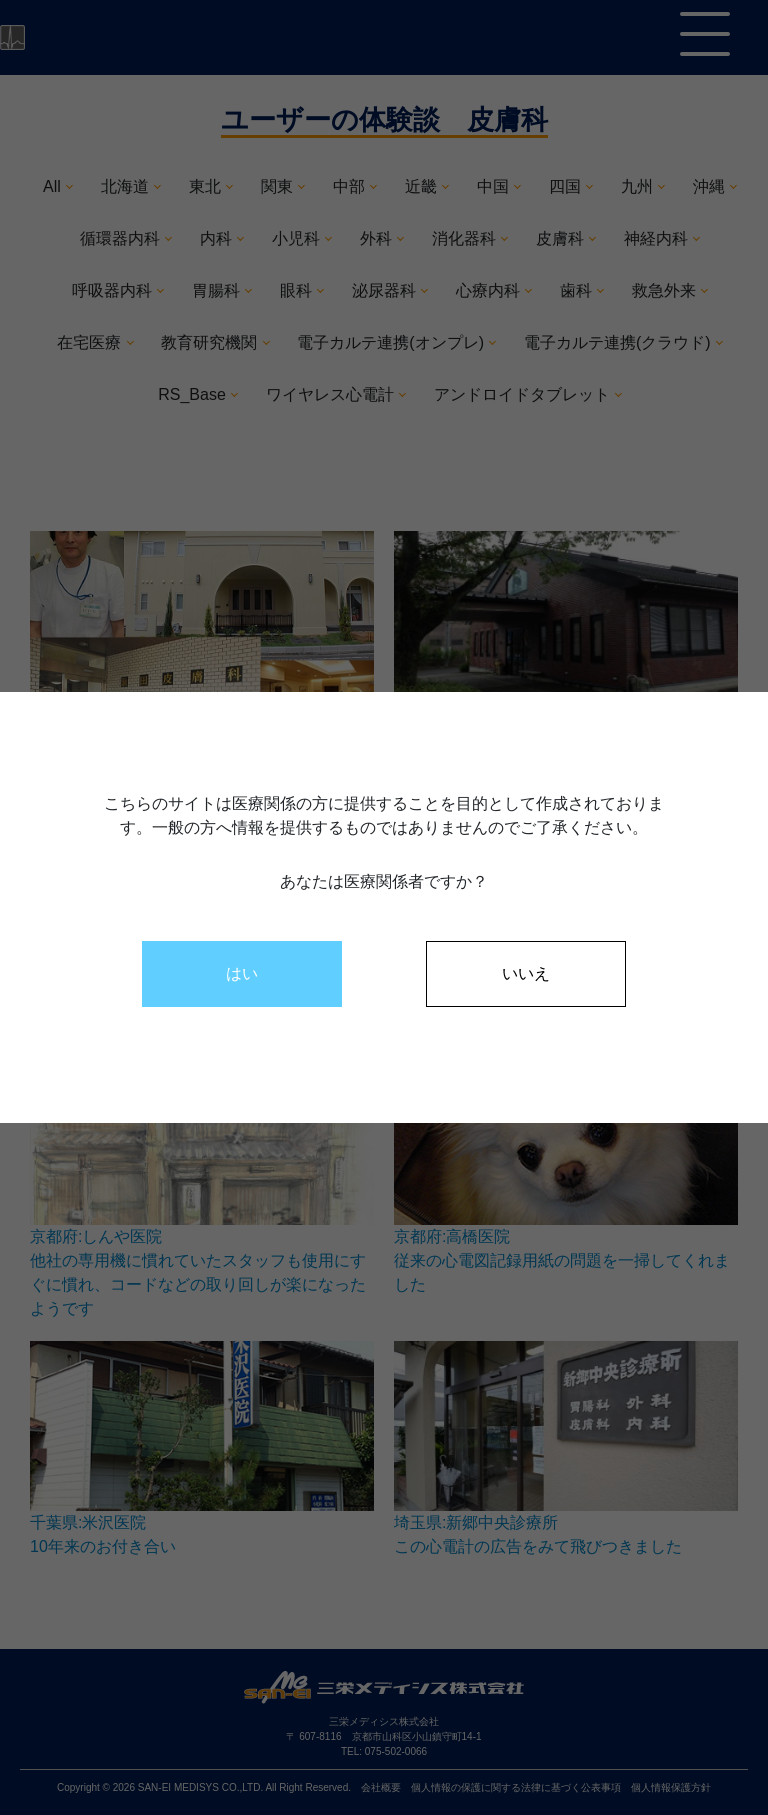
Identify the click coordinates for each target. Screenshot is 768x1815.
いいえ (526, 973)
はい (242, 973)
